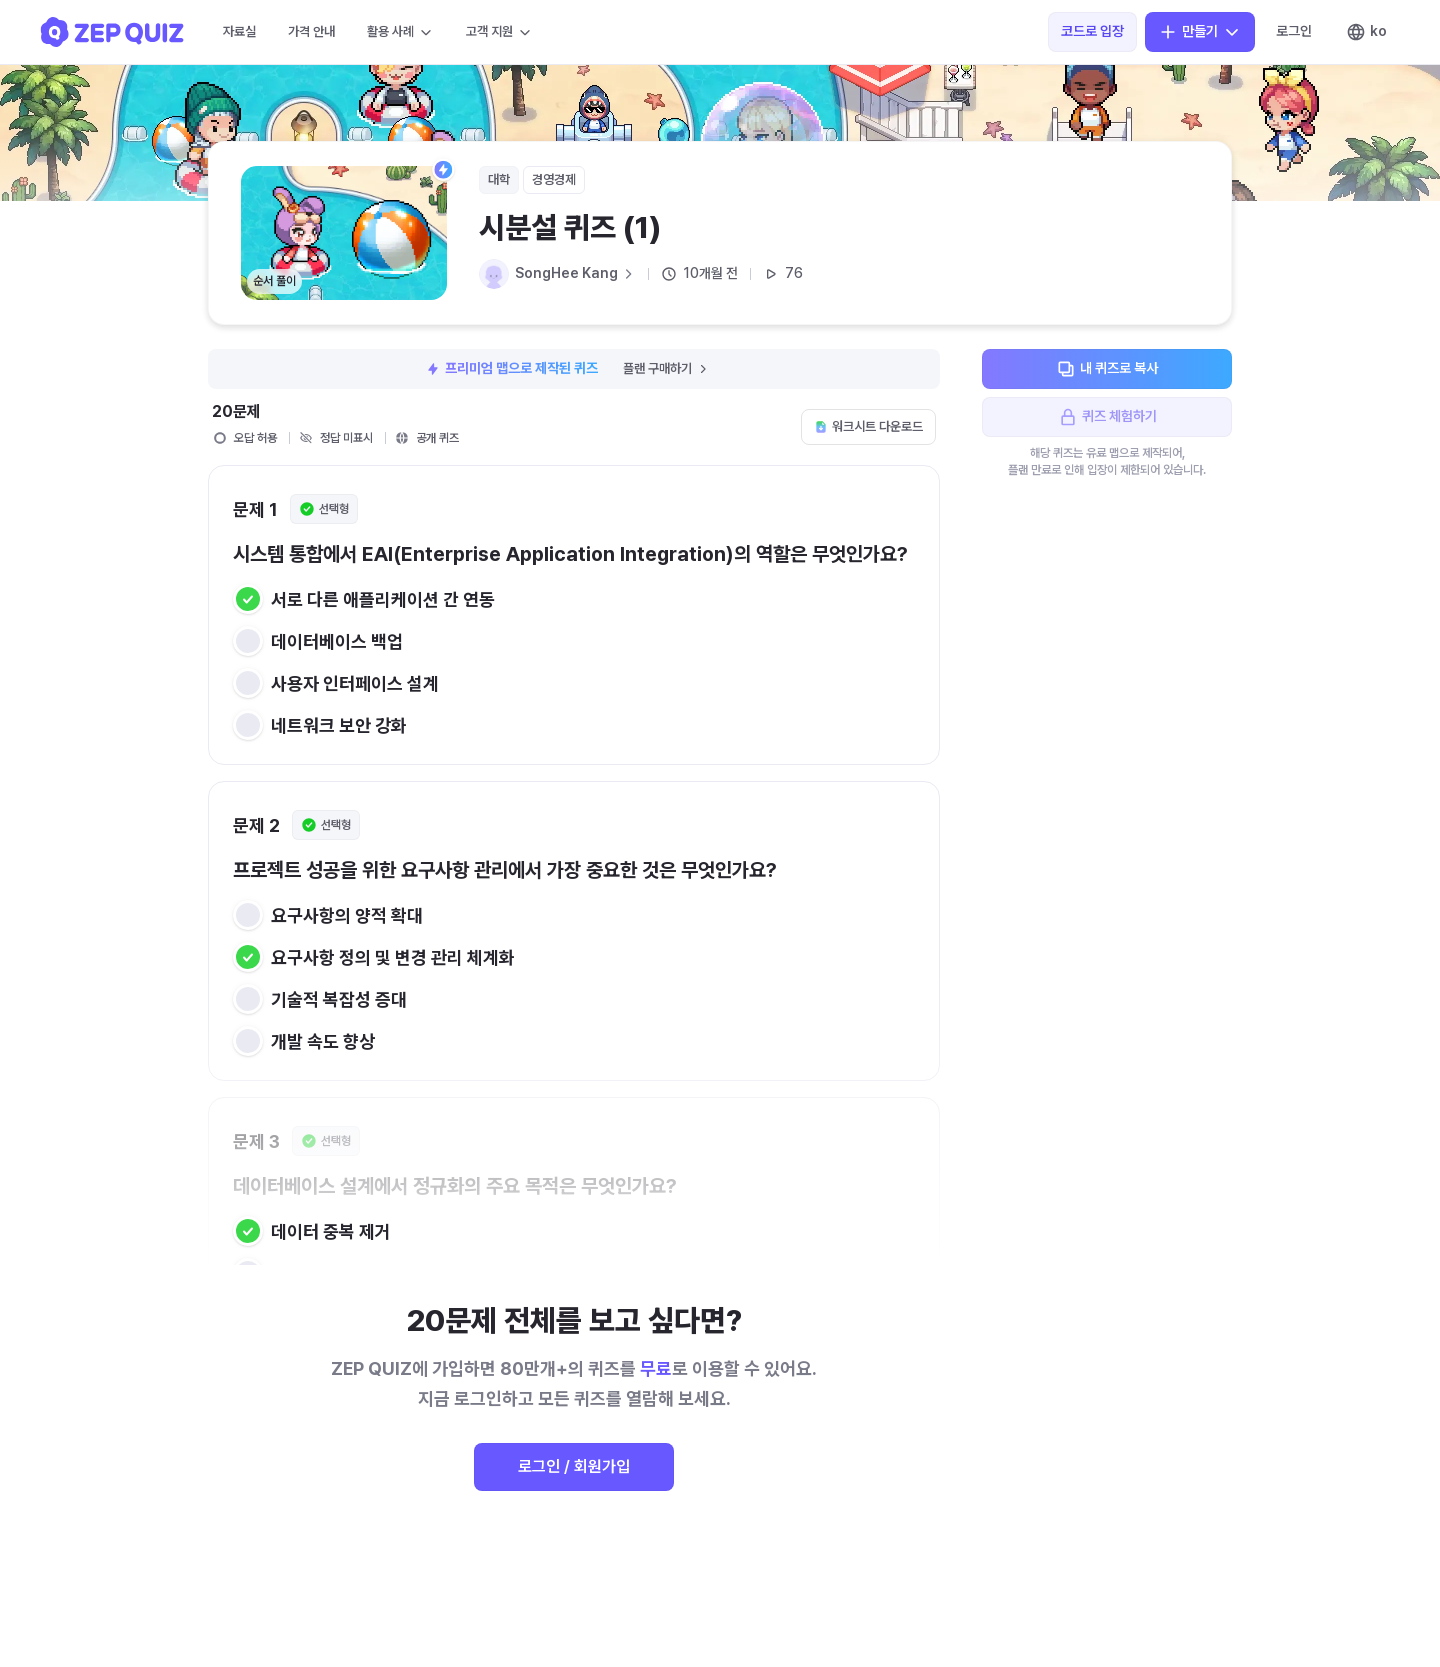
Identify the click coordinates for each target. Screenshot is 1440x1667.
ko (1366, 32)
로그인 (1294, 31)
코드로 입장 (1092, 31)
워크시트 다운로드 (868, 426)
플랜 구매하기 (666, 368)
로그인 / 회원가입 (574, 1466)
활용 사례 (400, 32)
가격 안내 (311, 31)
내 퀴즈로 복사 (1107, 369)
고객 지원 (499, 32)
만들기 (1200, 32)
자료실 (239, 31)
